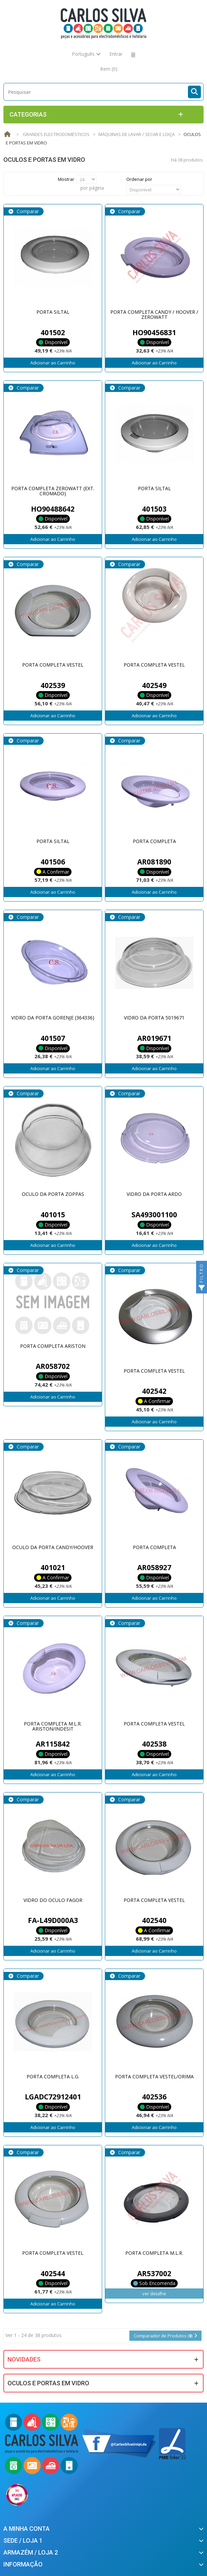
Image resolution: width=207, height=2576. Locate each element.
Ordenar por (139, 179)
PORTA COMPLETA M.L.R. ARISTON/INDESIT (53, 1726)
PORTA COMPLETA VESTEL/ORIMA (154, 2076)
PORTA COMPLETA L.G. (53, 2076)
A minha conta (26, 2528)
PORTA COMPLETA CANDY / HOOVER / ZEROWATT (154, 314)
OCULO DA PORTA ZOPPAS (53, 1194)
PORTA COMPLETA (154, 841)
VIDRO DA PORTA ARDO (154, 1194)
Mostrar (66, 179)
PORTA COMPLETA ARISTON (52, 1346)
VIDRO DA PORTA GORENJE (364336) (52, 1017)
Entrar (116, 54)
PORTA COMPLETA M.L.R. (154, 2253)
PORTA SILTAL (52, 312)
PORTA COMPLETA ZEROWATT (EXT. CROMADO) (52, 491)
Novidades (24, 2359)
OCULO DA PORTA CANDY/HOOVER (52, 1547)
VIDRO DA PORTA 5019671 (154, 1017)
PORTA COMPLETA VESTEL (52, 665)
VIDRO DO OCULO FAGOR (52, 1900)
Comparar (27, 211)
